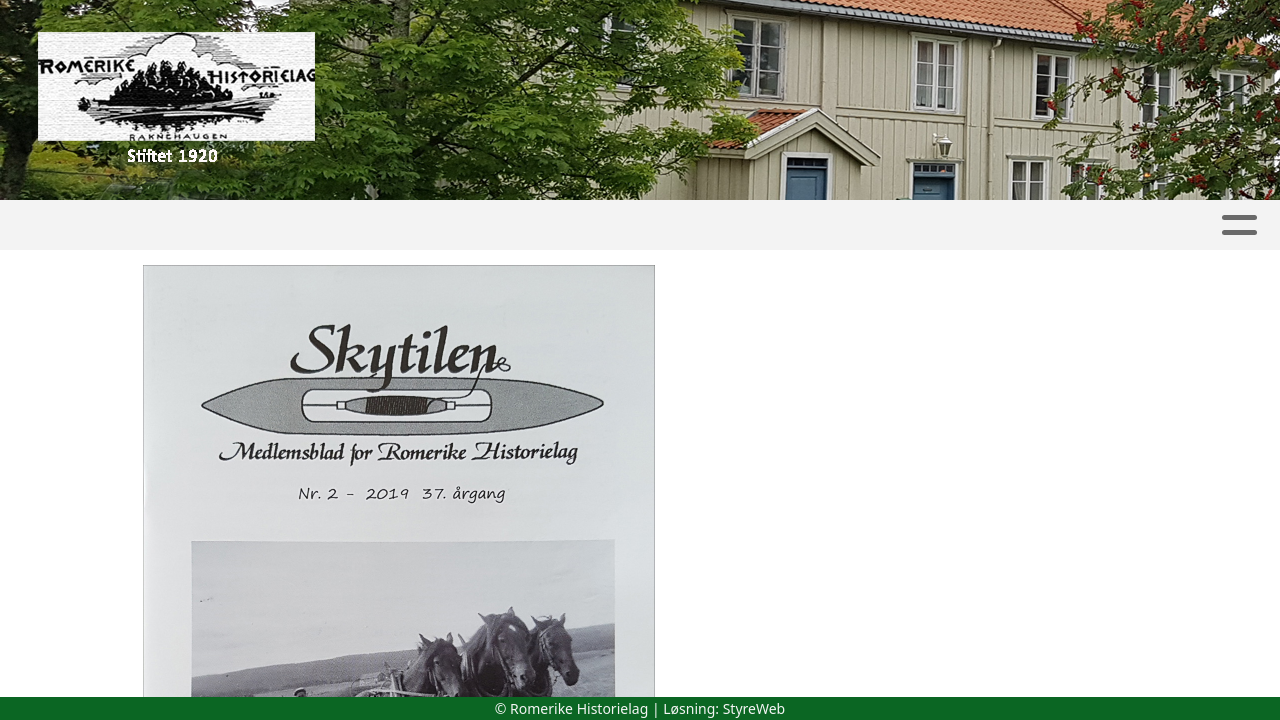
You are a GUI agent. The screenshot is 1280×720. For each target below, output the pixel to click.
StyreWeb (754, 708)
